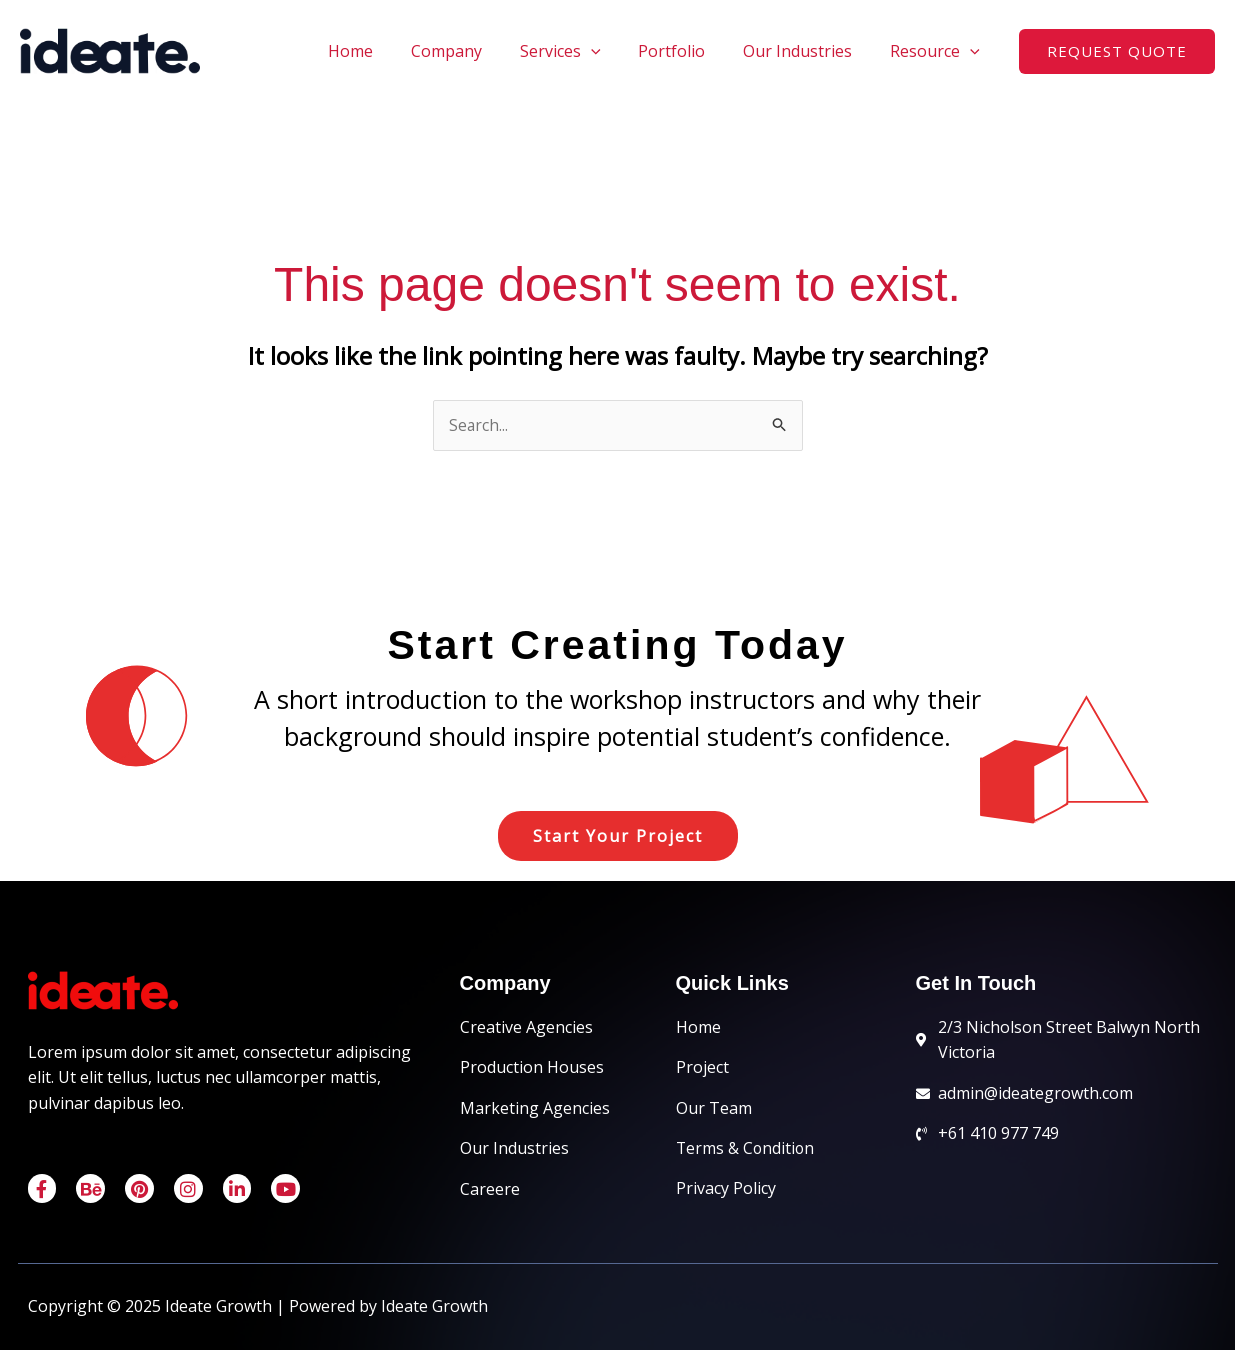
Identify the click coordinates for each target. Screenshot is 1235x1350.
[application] (612, 51)
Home (383, 51)
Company (473, 51)
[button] (1117, 51)
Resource (938, 51)
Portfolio (686, 51)
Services (581, 51)
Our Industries (806, 51)
